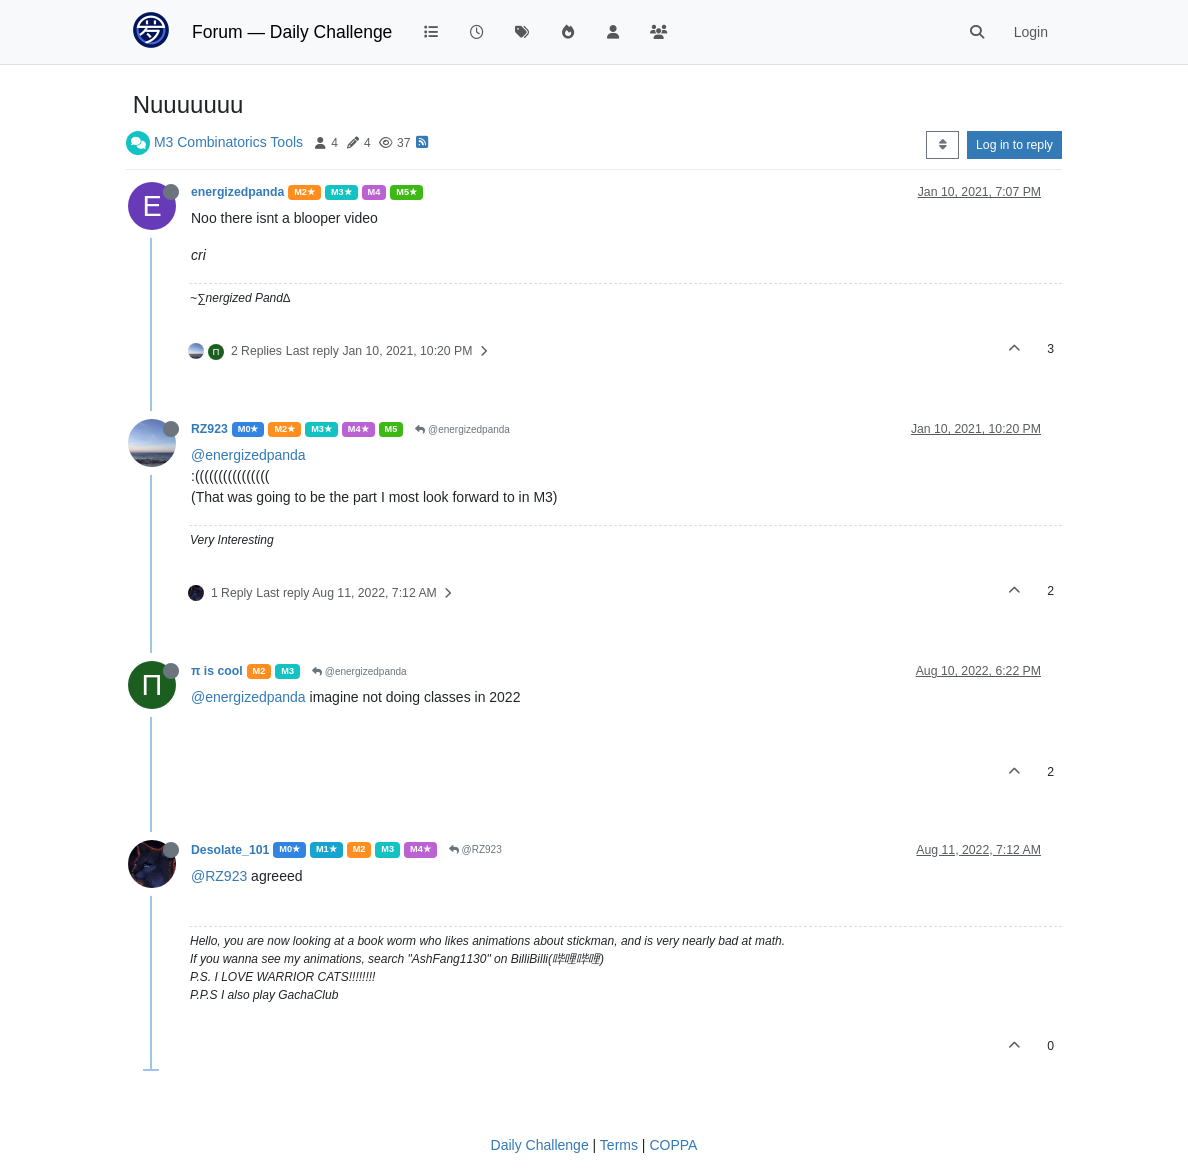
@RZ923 (475, 849)
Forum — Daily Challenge (292, 32)
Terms (619, 1145)
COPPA (673, 1145)
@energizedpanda (462, 429)
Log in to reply (1014, 145)
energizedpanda (237, 192)
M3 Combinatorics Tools (228, 142)
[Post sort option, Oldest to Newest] (942, 145)
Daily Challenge (540, 1145)
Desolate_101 (230, 850)
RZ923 (209, 429)
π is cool (217, 671)
